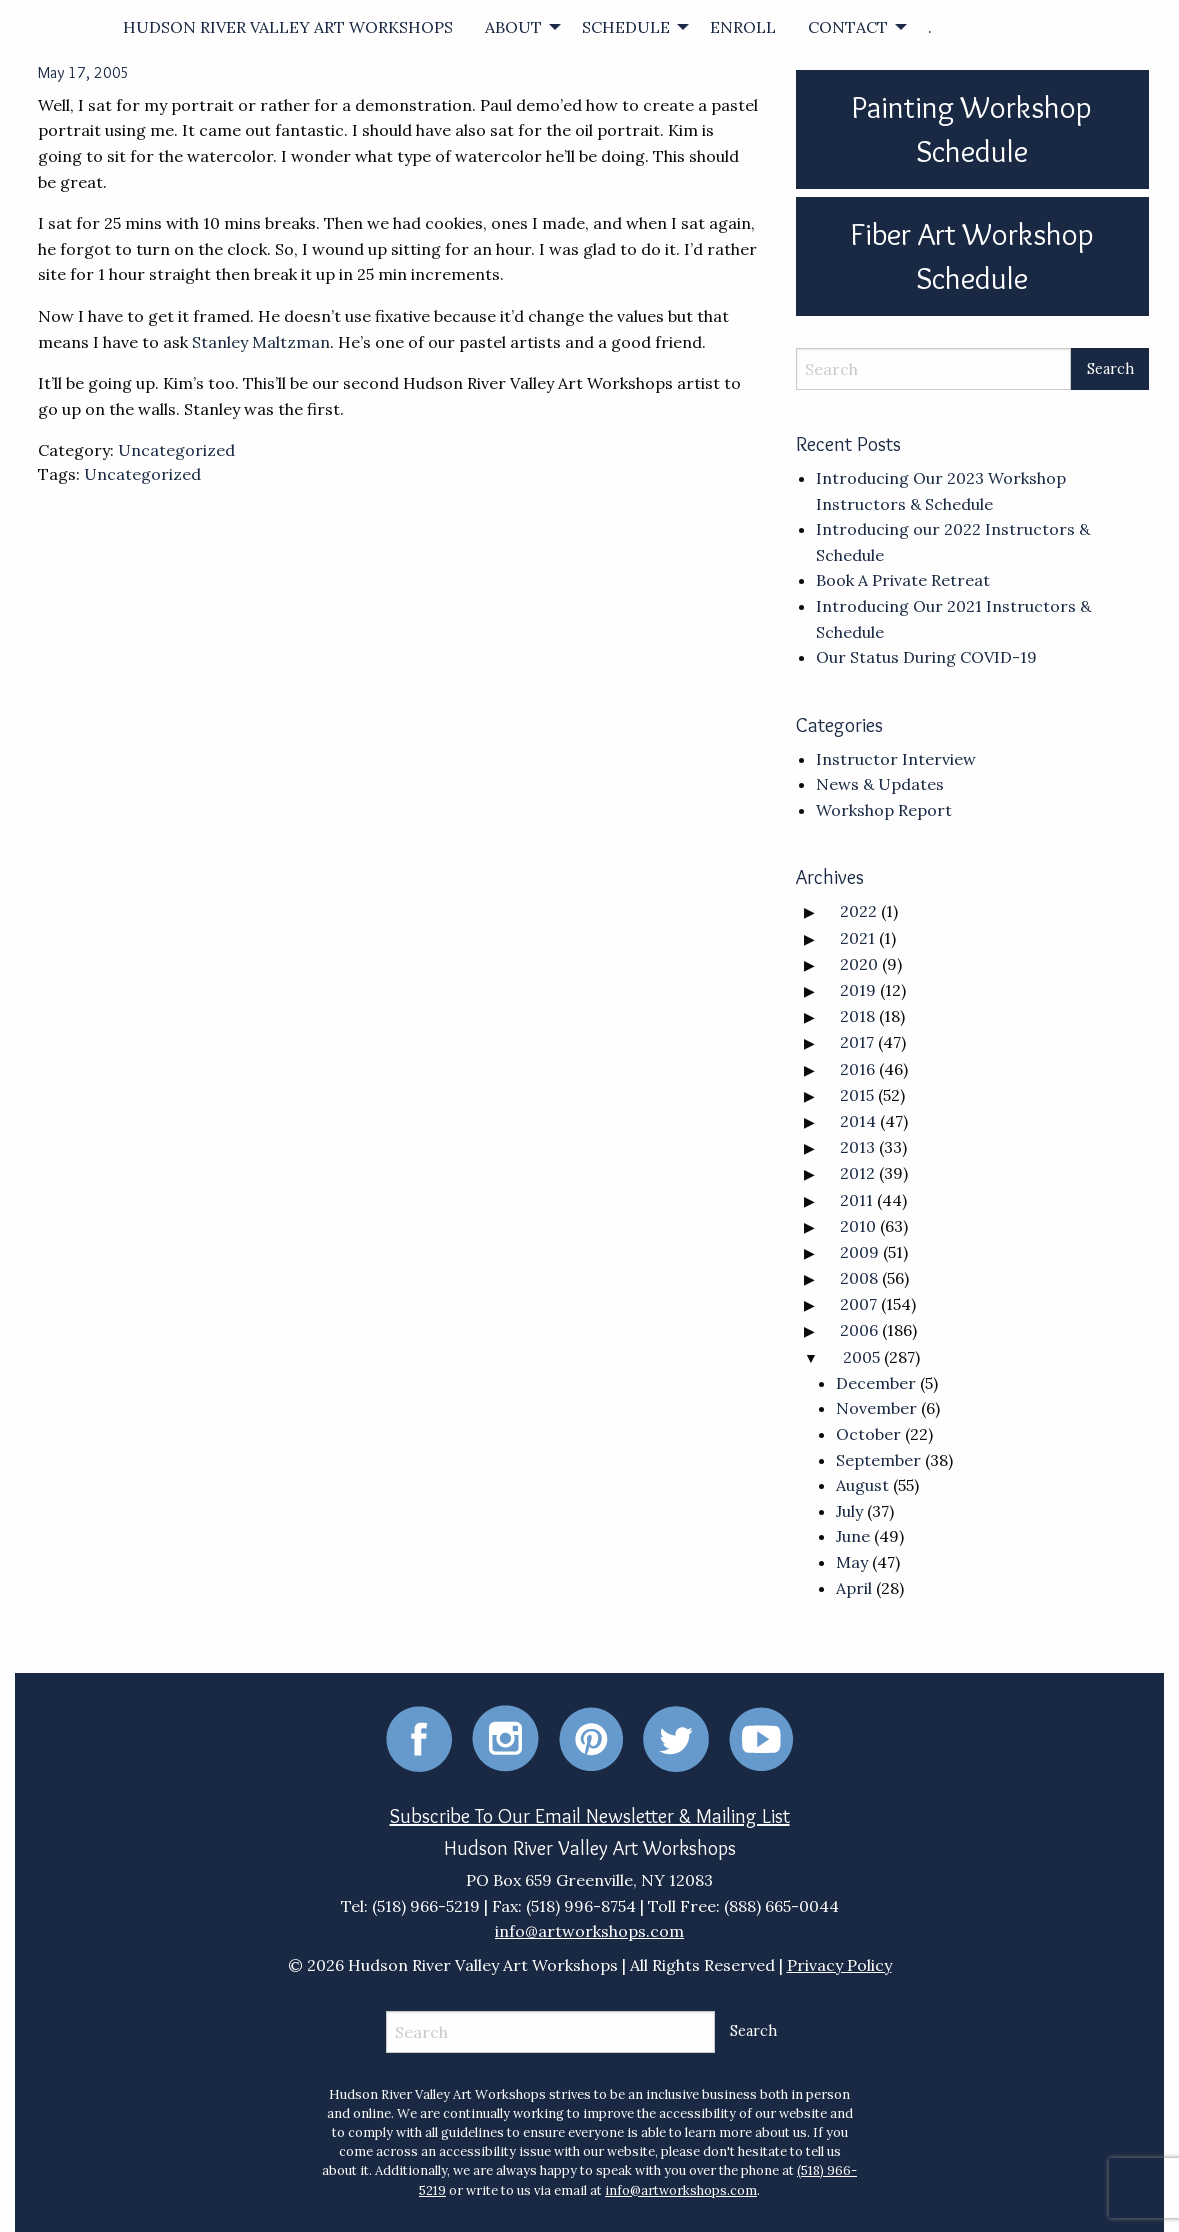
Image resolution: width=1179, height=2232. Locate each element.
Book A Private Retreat (903, 580)
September (878, 1460)
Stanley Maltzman (261, 342)
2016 (857, 1069)
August (862, 1485)
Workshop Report (884, 810)
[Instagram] (505, 1737)
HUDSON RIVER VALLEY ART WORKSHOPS (288, 27)
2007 (858, 1304)
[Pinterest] (591, 1737)
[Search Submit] (1110, 369)
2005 (861, 1357)
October (868, 1434)
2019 (858, 990)
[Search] (933, 369)
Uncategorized (176, 450)
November (876, 1408)
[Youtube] (761, 1737)
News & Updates (880, 784)
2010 (858, 1226)
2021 (857, 938)
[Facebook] (419, 1737)
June (853, 1536)
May (852, 1562)
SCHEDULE (626, 27)
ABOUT (513, 27)
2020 (859, 964)
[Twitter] (676, 1737)
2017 (857, 1042)
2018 (857, 1016)
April (854, 1588)
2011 (856, 1200)
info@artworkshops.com (589, 1931)
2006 (859, 1330)
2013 (857, 1147)
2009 (859, 1252)
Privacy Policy (839, 1965)
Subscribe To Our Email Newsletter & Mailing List (590, 1816)
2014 (858, 1121)
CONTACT (848, 27)
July (849, 1511)
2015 (857, 1095)
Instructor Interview (896, 759)
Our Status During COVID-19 (926, 657)
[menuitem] (288, 27)
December (876, 1383)
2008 (859, 1278)
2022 (858, 911)
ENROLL (743, 27)
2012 (857, 1173)
